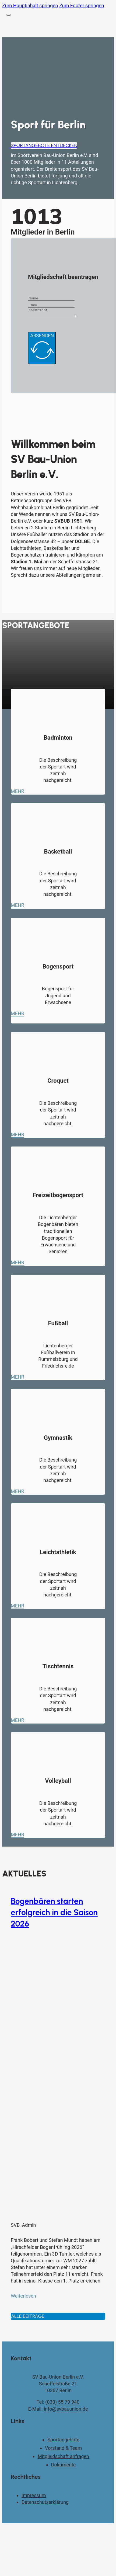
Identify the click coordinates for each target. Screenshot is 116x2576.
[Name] (51, 298)
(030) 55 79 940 (62, 2403)
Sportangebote (63, 2441)
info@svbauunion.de (66, 2410)
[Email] (51, 305)
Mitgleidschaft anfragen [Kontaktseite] (63, 2458)
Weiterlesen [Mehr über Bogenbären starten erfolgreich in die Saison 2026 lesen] (23, 2297)
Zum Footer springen (81, 5)
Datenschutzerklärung (45, 2504)
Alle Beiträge (27, 2318)
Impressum (34, 2497)
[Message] (55, 313)
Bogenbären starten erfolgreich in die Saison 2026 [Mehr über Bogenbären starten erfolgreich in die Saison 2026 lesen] (54, 1914)
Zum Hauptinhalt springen (30, 5)
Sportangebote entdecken (44, 145)
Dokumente (63, 2466)
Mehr (17, 793)
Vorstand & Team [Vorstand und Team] (63, 2449)
